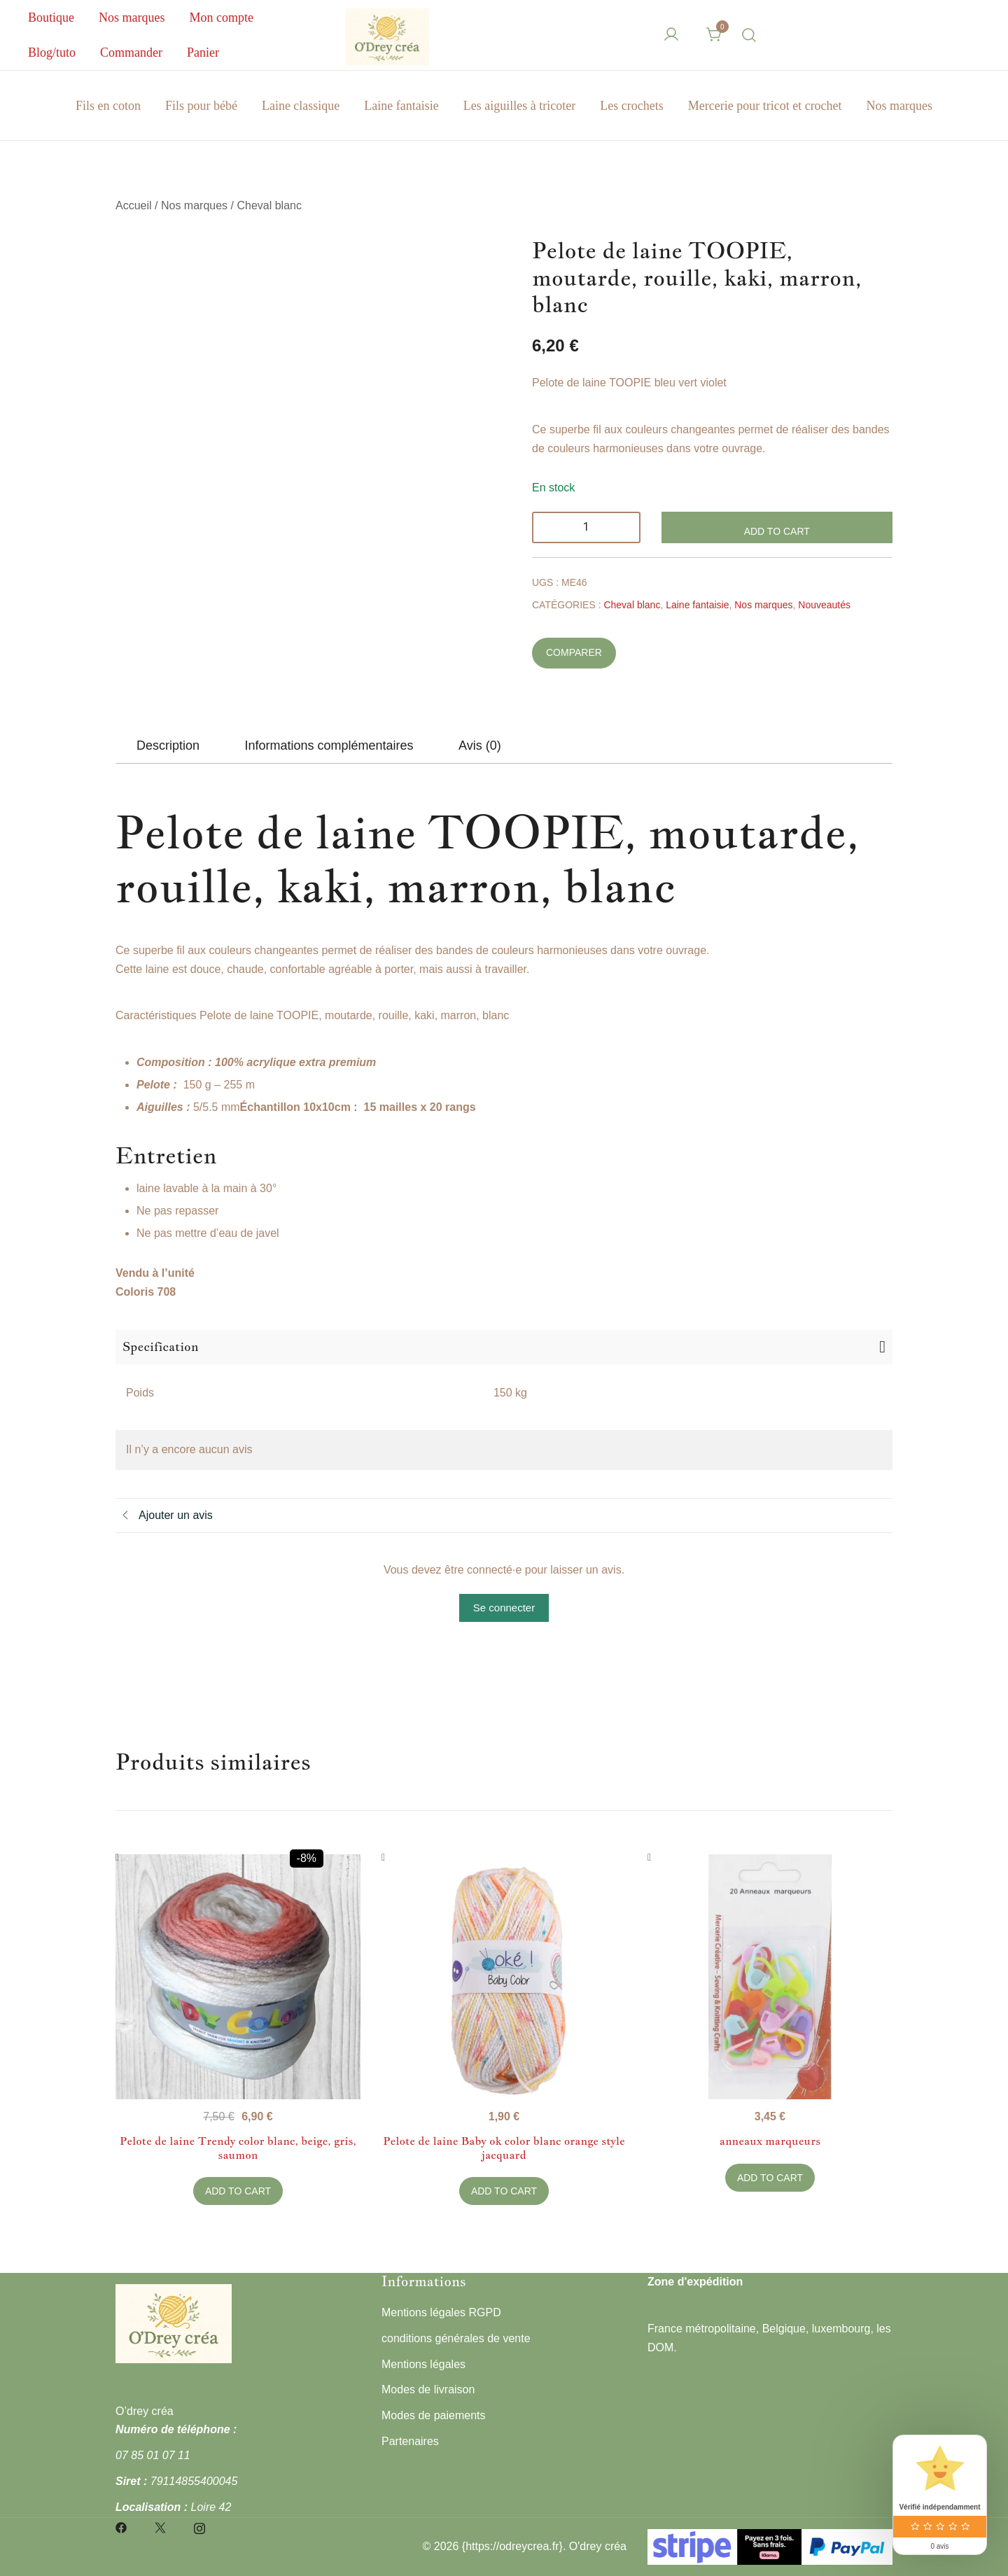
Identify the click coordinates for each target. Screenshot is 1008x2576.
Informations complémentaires (329, 745)
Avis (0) (479, 745)
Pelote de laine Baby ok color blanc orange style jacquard (504, 2148)
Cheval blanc (269, 205)
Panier (203, 52)
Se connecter (504, 1608)
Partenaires (410, 2441)
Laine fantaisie (401, 106)
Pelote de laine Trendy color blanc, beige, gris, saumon (238, 2148)
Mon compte (221, 17)
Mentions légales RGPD (441, 2312)
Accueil (133, 205)
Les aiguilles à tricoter (519, 106)
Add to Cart (777, 531)
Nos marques (131, 17)
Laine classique (301, 106)
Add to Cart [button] (238, 2191)
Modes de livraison (428, 2389)
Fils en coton (108, 106)
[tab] (167, 745)
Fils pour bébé (201, 106)
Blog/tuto (52, 52)
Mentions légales (423, 2364)
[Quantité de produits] (586, 527)
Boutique (51, 17)
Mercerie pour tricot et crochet (765, 106)
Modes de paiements (434, 2415)
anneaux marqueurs (770, 2141)
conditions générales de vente (456, 2338)
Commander (131, 52)
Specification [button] (160, 1346)
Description (168, 745)
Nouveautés (824, 604)
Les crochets (631, 106)
